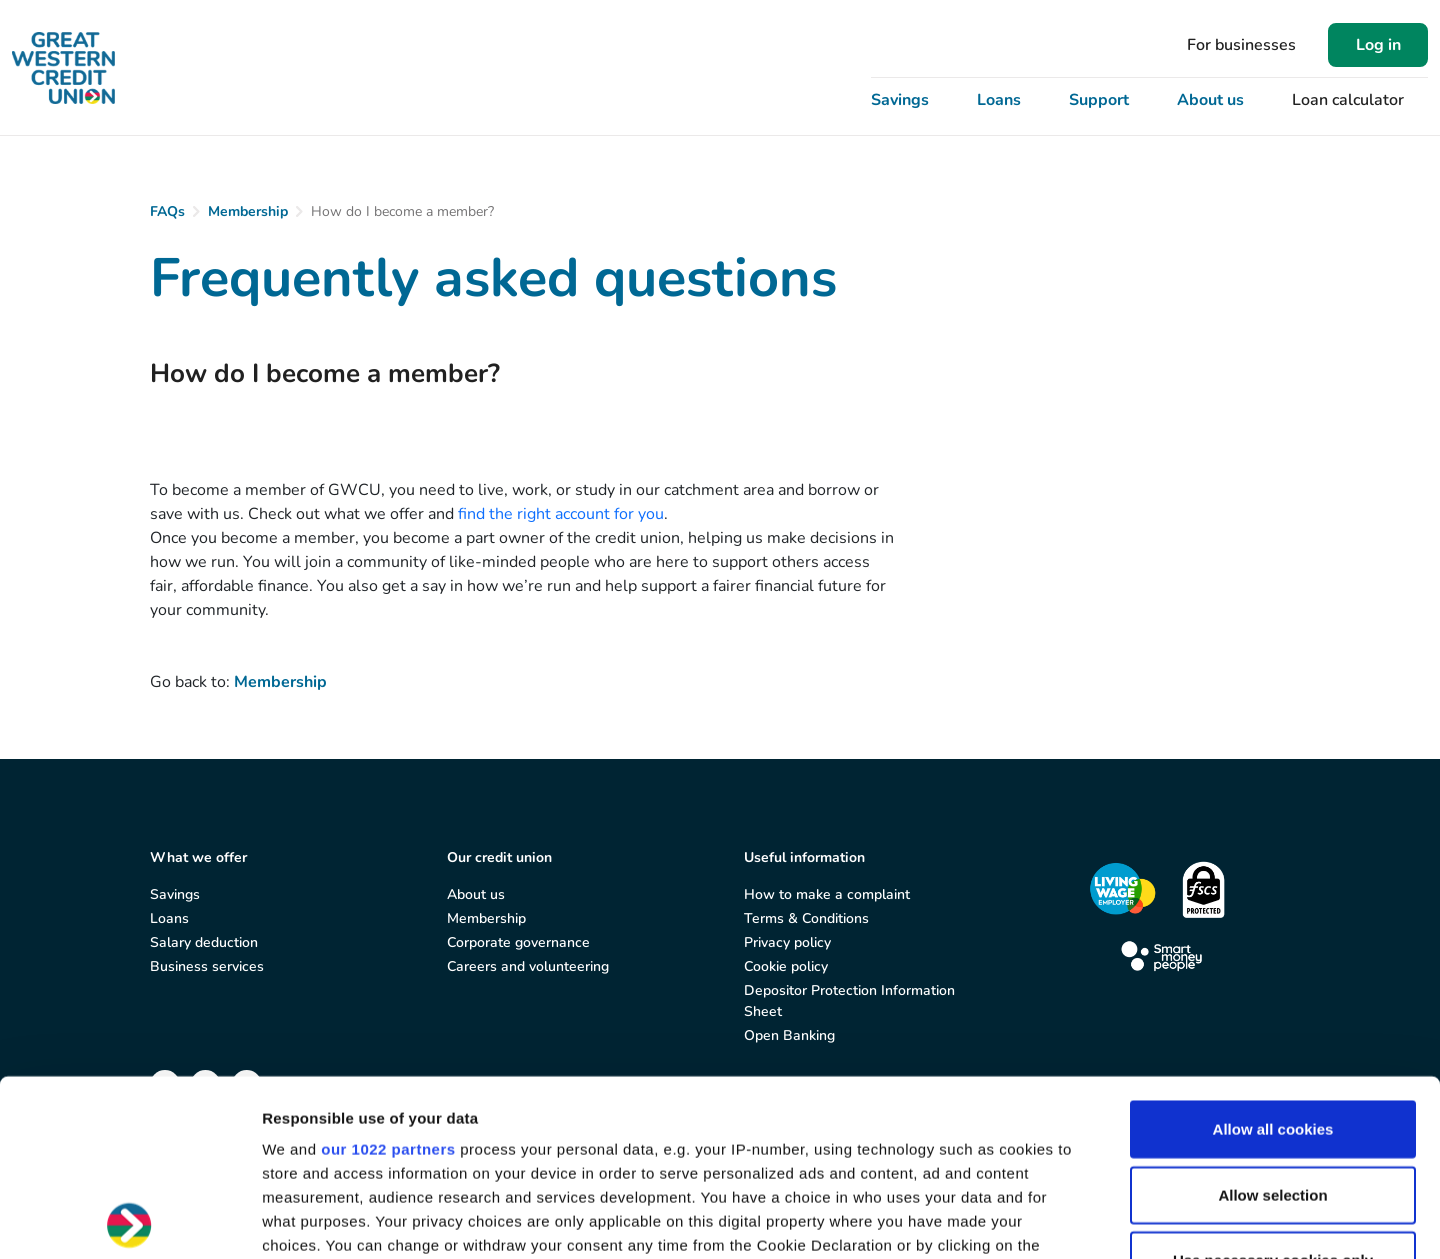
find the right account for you (561, 514)
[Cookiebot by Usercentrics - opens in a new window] (129, 1220)
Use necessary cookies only (1273, 1084)
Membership (248, 211)
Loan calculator (1348, 100)
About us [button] (1210, 100)
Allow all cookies (1273, 953)
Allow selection (1272, 1018)
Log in (1378, 45)
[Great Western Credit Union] (63, 68)
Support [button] (1099, 100)
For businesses (1241, 45)
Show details (1049, 1219)
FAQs (167, 211)
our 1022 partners (388, 973)
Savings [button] (900, 100)
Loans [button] (999, 100)
